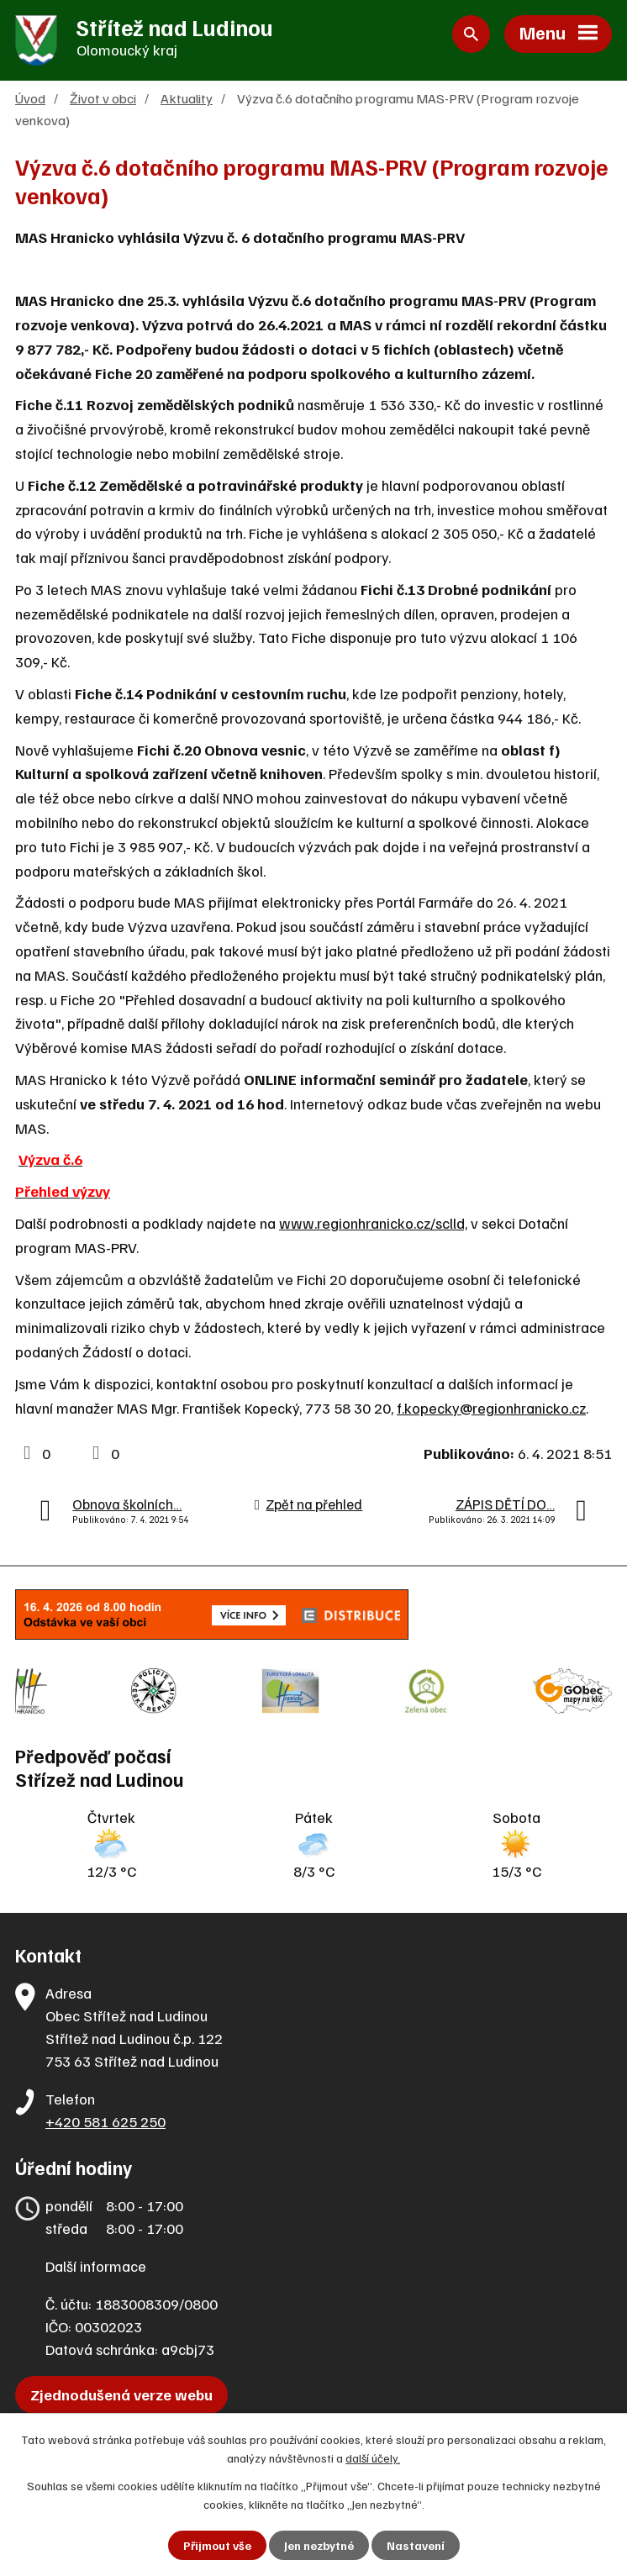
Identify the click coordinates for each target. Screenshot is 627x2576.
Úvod (30, 98)
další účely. (372, 2458)
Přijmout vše (217, 2545)
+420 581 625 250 (105, 2121)
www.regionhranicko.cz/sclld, (373, 1223)
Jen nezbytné (319, 2545)
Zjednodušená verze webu (121, 2394)
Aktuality (187, 98)
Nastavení (416, 2545)
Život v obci (103, 98)
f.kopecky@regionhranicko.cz (491, 1408)
